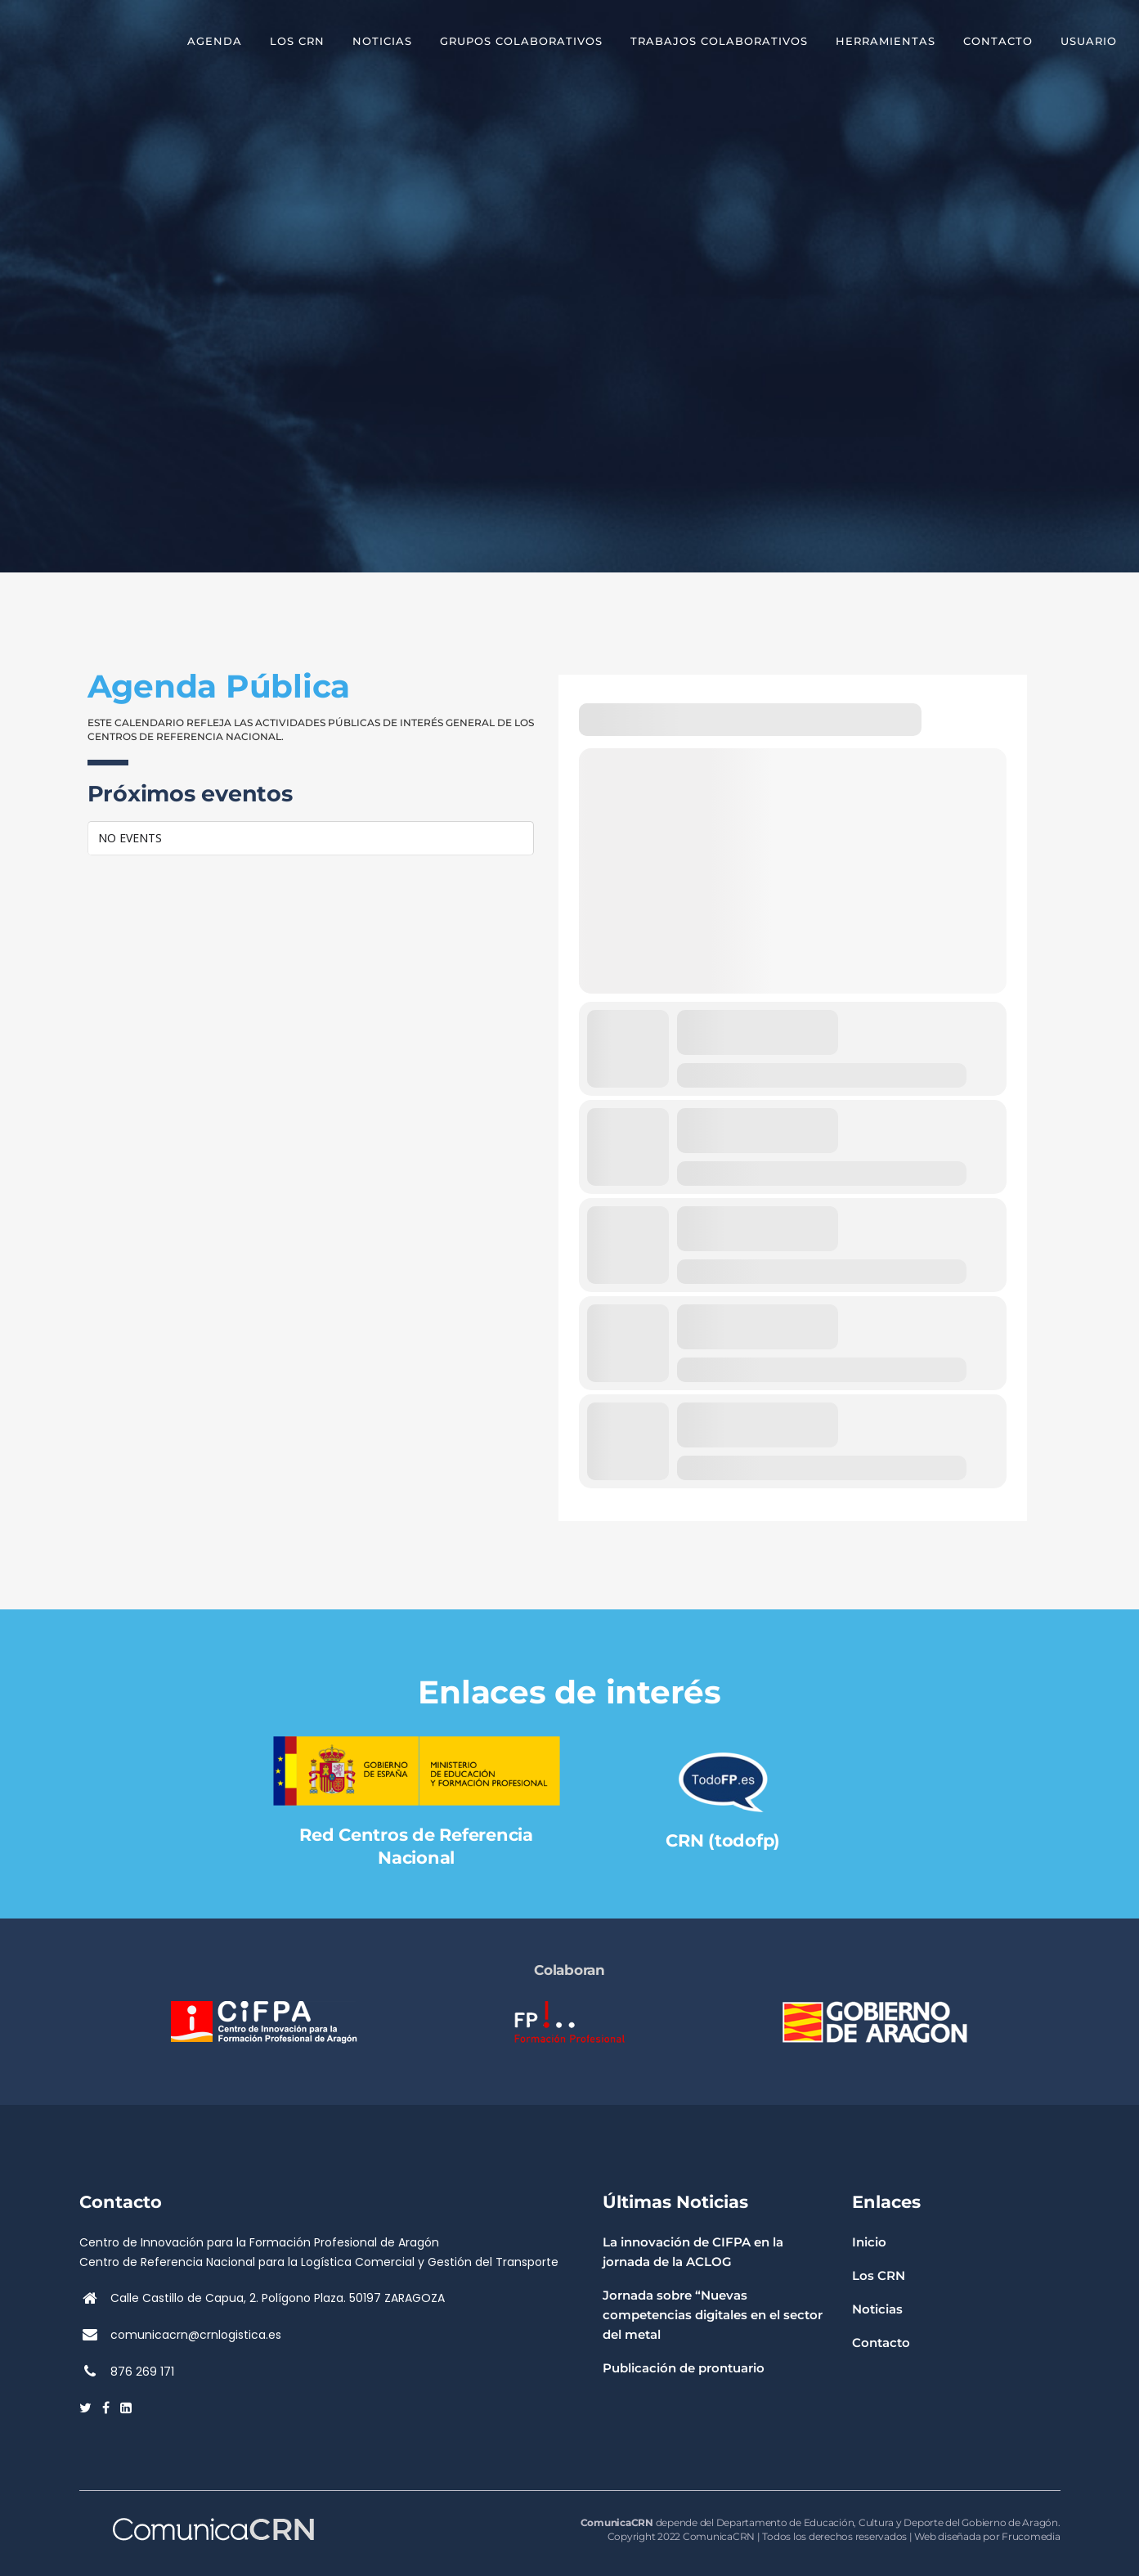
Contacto (881, 2342)
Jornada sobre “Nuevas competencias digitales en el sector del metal (713, 2314)
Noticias (877, 2309)
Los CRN (878, 2275)
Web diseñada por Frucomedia (987, 2536)
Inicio (869, 2242)
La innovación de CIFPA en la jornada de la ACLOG (693, 2251)
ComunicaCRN (719, 2536)
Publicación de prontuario (684, 2368)
